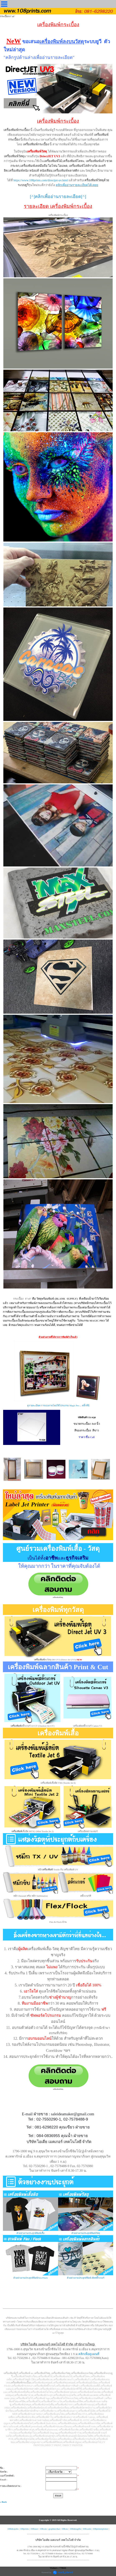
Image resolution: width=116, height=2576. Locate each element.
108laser (34, 2529)
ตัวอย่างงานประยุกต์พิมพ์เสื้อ (31, 2233)
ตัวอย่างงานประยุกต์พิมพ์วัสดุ (85, 2233)
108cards (87, 2529)
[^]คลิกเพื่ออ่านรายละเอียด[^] (58, 196)
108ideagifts (75, 2529)
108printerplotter (100, 2529)
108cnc (64, 2529)
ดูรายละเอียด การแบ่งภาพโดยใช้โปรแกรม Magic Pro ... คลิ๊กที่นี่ (58, 1405)
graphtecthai (54, 2529)
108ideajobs (12, 2529)
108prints (24, 2529)
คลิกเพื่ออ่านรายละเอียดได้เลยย (77, 185)
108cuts (43, 2529)
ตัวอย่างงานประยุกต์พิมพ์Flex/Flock (30, 2278)
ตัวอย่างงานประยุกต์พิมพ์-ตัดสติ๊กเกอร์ (85, 2278)
